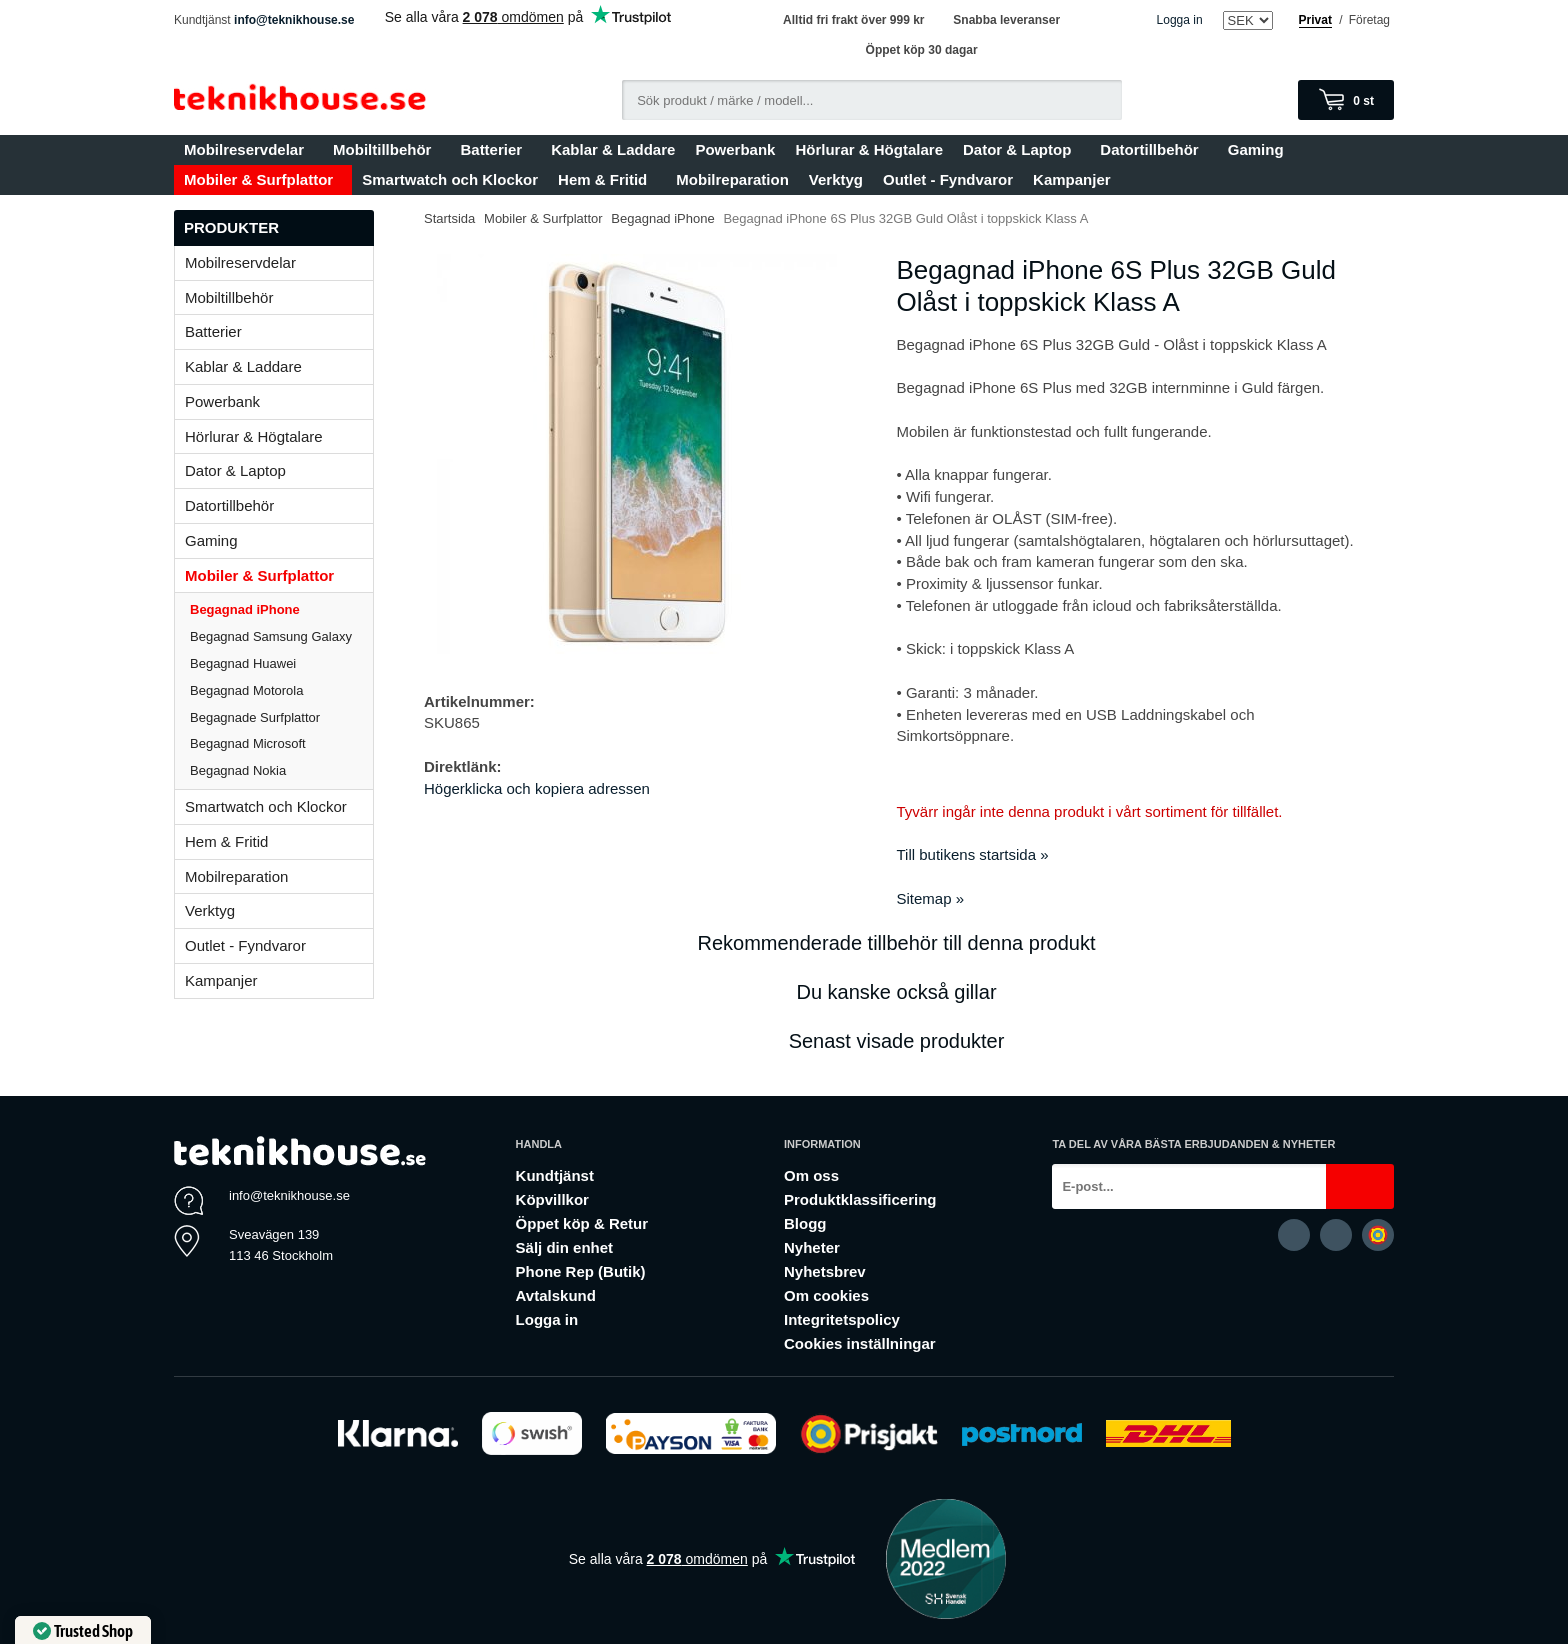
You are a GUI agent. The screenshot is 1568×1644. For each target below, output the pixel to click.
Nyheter (812, 1247)
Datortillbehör (1153, 149)
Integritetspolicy (842, 1319)
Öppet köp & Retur (582, 1223)
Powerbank (735, 149)
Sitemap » (931, 898)
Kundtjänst (555, 1175)
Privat (1315, 20)
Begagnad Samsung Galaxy (271, 636)
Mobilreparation (732, 179)
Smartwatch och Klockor (450, 179)
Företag (1369, 20)
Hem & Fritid (607, 179)
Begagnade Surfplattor (255, 717)
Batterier (495, 149)
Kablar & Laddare (613, 149)
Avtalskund (556, 1295)
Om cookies (826, 1295)
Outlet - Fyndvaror (948, 179)
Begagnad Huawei (243, 663)
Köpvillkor (552, 1199)
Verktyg (836, 179)
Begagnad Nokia (238, 770)
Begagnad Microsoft (248, 743)
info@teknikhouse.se (294, 20)
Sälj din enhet (565, 1247)
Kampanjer (1072, 179)
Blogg (805, 1223)
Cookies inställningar (860, 1343)
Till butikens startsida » (973, 854)
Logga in (1180, 20)
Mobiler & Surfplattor (263, 179)
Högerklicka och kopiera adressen (537, 788)
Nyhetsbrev (825, 1271)
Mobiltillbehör (386, 149)
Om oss (811, 1175)
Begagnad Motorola (246, 690)
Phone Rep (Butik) (581, 1271)
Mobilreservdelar (248, 149)
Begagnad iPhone (245, 609)
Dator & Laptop (1021, 149)
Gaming (1260, 149)
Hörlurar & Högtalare (869, 149)
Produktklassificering (860, 1199)
